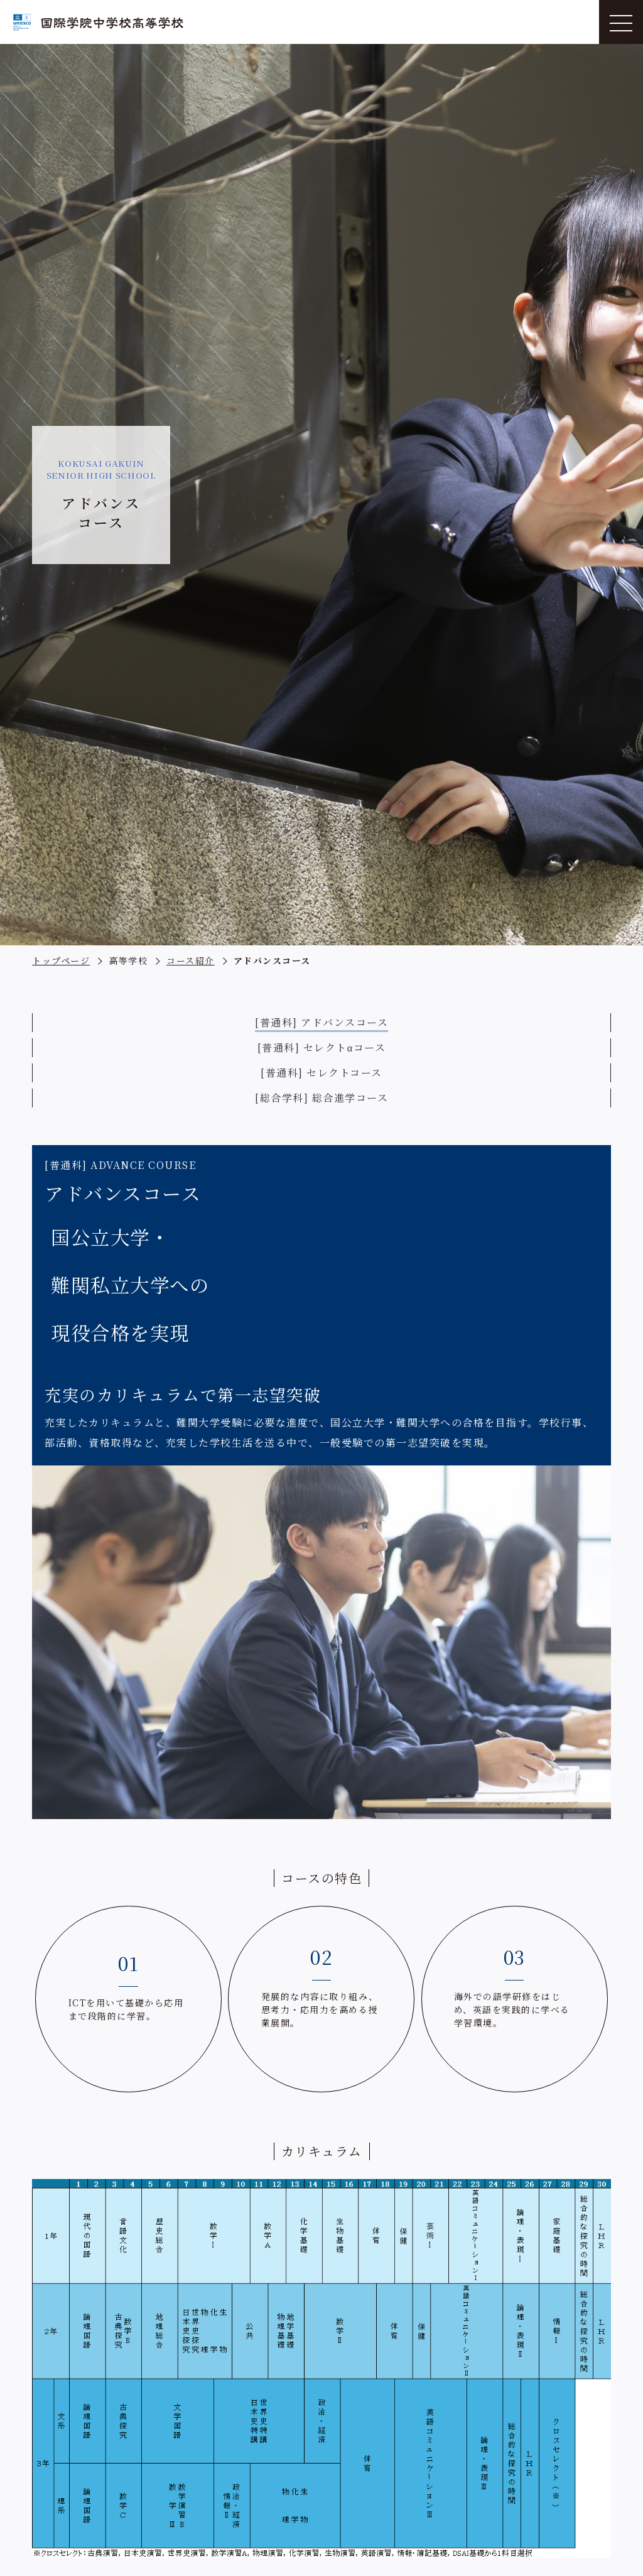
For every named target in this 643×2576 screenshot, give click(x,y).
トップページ (61, 960)
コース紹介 (190, 960)
